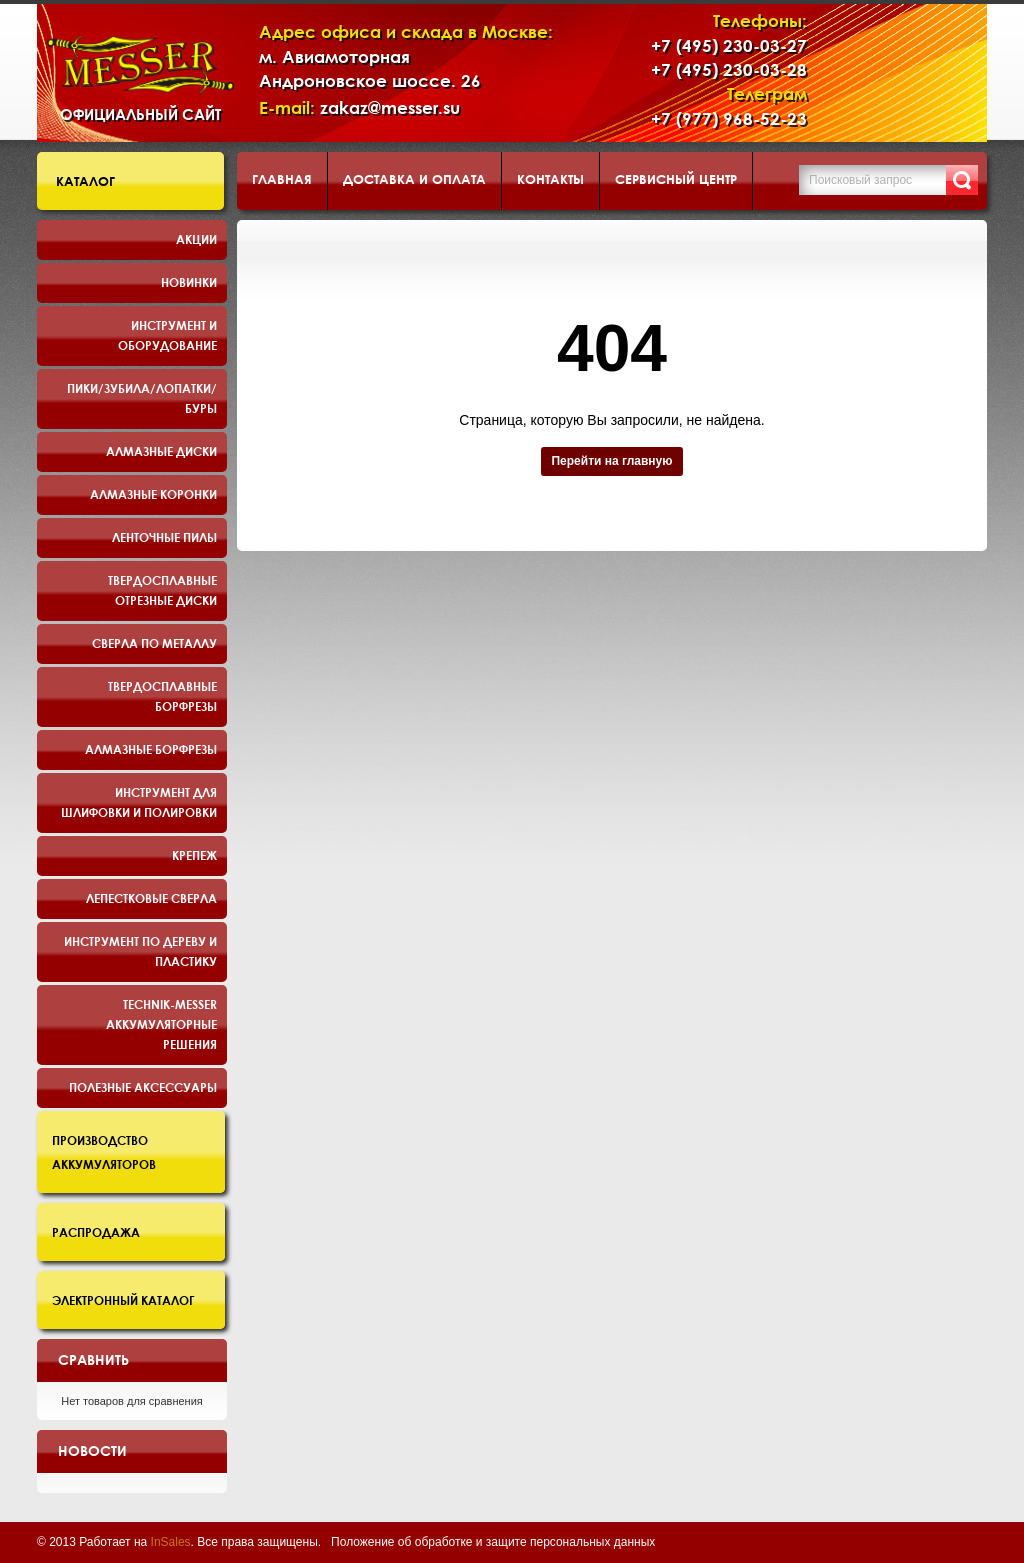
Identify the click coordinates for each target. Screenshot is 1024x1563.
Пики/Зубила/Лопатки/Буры (142, 398)
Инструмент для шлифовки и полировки (139, 802)
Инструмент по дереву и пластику (140, 951)
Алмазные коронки (153, 494)
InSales (171, 1542)
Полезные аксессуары (143, 1087)
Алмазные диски (161, 451)
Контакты (550, 179)
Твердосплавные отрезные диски (162, 590)
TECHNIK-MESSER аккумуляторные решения (161, 1024)
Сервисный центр (676, 179)
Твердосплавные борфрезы (162, 696)
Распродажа (96, 1232)
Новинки (189, 282)
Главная (282, 179)
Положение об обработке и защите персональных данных (493, 1542)
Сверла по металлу (154, 643)
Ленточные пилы (164, 537)
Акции (196, 239)
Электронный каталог (123, 1300)
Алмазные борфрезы (151, 749)
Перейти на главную (611, 461)
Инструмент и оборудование (167, 335)
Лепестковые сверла (151, 898)
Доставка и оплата (414, 179)
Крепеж (194, 855)
